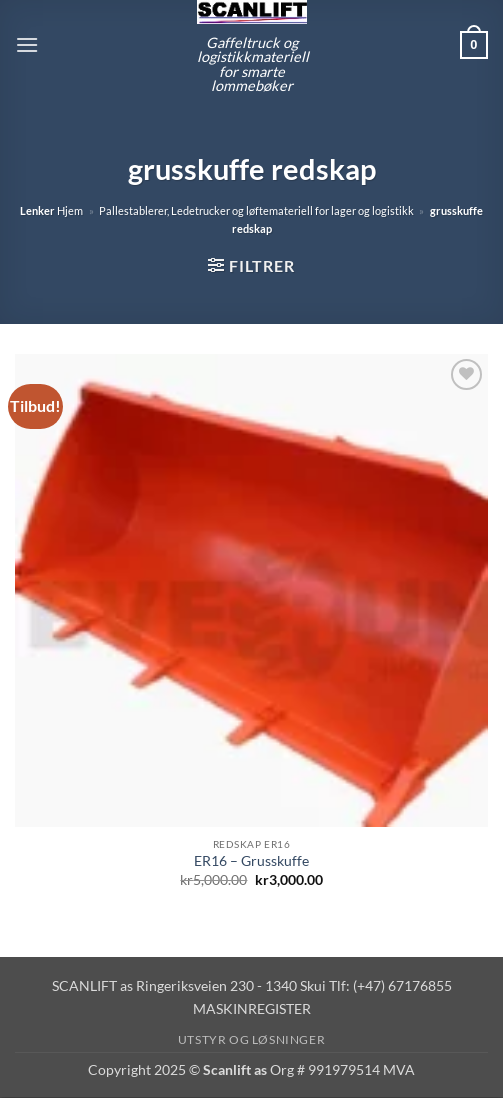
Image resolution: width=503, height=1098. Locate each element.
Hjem (70, 210)
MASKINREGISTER (252, 1008)
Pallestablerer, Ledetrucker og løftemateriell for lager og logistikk (256, 210)
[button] (27, 44)
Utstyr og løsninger (252, 1039)
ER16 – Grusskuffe (251, 861)
